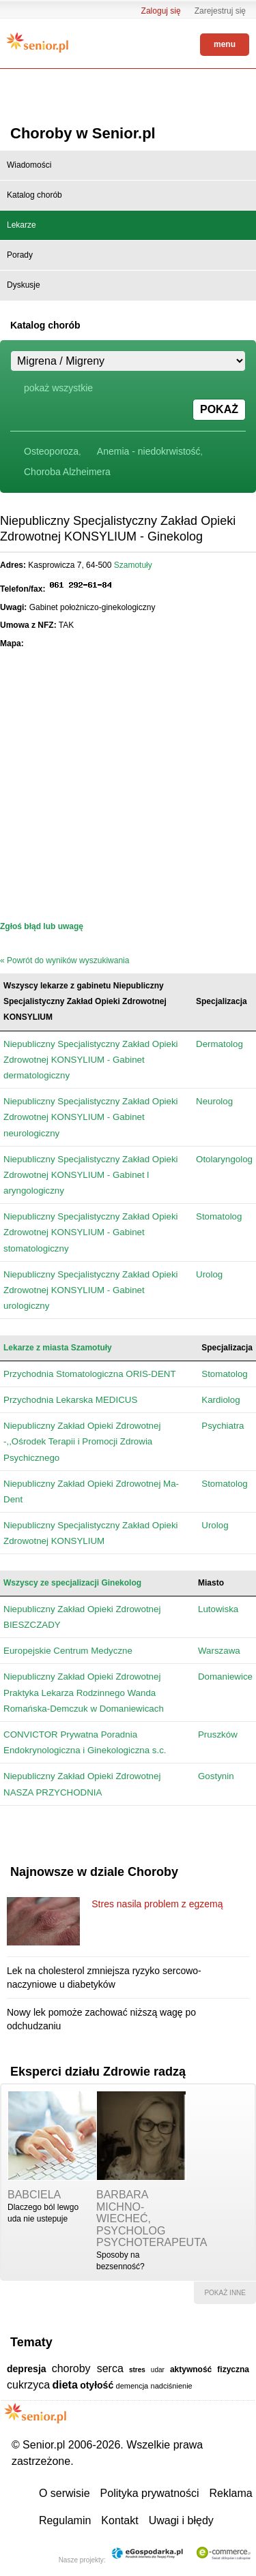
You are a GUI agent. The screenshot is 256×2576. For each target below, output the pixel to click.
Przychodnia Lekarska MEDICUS (70, 1400)
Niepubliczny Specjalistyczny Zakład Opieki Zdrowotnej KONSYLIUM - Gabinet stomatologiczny (90, 1232)
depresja (26, 2368)
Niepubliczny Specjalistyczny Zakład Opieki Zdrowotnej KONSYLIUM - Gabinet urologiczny (90, 1290)
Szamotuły (133, 565)
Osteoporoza (51, 451)
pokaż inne (225, 2293)
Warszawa (219, 1651)
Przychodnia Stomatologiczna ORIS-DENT (89, 1374)
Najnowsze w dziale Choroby (94, 1872)
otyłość (96, 2385)
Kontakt (119, 2520)
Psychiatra (222, 1426)
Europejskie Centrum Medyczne (67, 1651)
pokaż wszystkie (58, 387)
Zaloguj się (161, 11)
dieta (64, 2385)
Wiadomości (29, 165)
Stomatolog (219, 1216)
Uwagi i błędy (181, 2520)
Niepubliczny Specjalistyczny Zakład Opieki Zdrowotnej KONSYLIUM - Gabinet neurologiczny (90, 1117)
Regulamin (65, 2520)
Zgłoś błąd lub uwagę (41, 926)
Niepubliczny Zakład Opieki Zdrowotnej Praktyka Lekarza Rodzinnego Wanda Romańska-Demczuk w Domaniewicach (83, 1692)
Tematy (31, 2342)
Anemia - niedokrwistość (149, 451)
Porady (20, 255)
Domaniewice (225, 1676)
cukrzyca (28, 2385)
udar (158, 2370)
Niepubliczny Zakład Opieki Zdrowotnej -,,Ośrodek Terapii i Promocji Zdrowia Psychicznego (81, 1441)
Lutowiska (218, 1609)
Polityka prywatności (149, 2493)
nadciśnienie (172, 2386)
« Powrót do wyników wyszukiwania (64, 960)
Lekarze (21, 225)
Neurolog (214, 1101)
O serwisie (64, 2493)
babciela (34, 2194)
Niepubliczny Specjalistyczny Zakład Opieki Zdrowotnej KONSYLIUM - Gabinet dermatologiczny (90, 1059)
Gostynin (216, 1776)
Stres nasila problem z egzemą (157, 1903)
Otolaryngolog (224, 1159)
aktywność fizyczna (209, 2369)
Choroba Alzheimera (67, 471)
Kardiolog (220, 1400)
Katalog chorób (34, 195)
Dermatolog (219, 1044)
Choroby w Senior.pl (83, 133)
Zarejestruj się (220, 11)
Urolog (209, 1274)
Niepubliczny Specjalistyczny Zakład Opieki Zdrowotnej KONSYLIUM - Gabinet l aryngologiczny (90, 1175)
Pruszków (218, 1734)
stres (137, 2370)
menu (225, 44)
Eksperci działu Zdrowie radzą (98, 2071)
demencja (132, 2386)
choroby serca (88, 2368)
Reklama (231, 2493)
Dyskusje (23, 285)
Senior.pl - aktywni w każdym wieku (37, 42)
